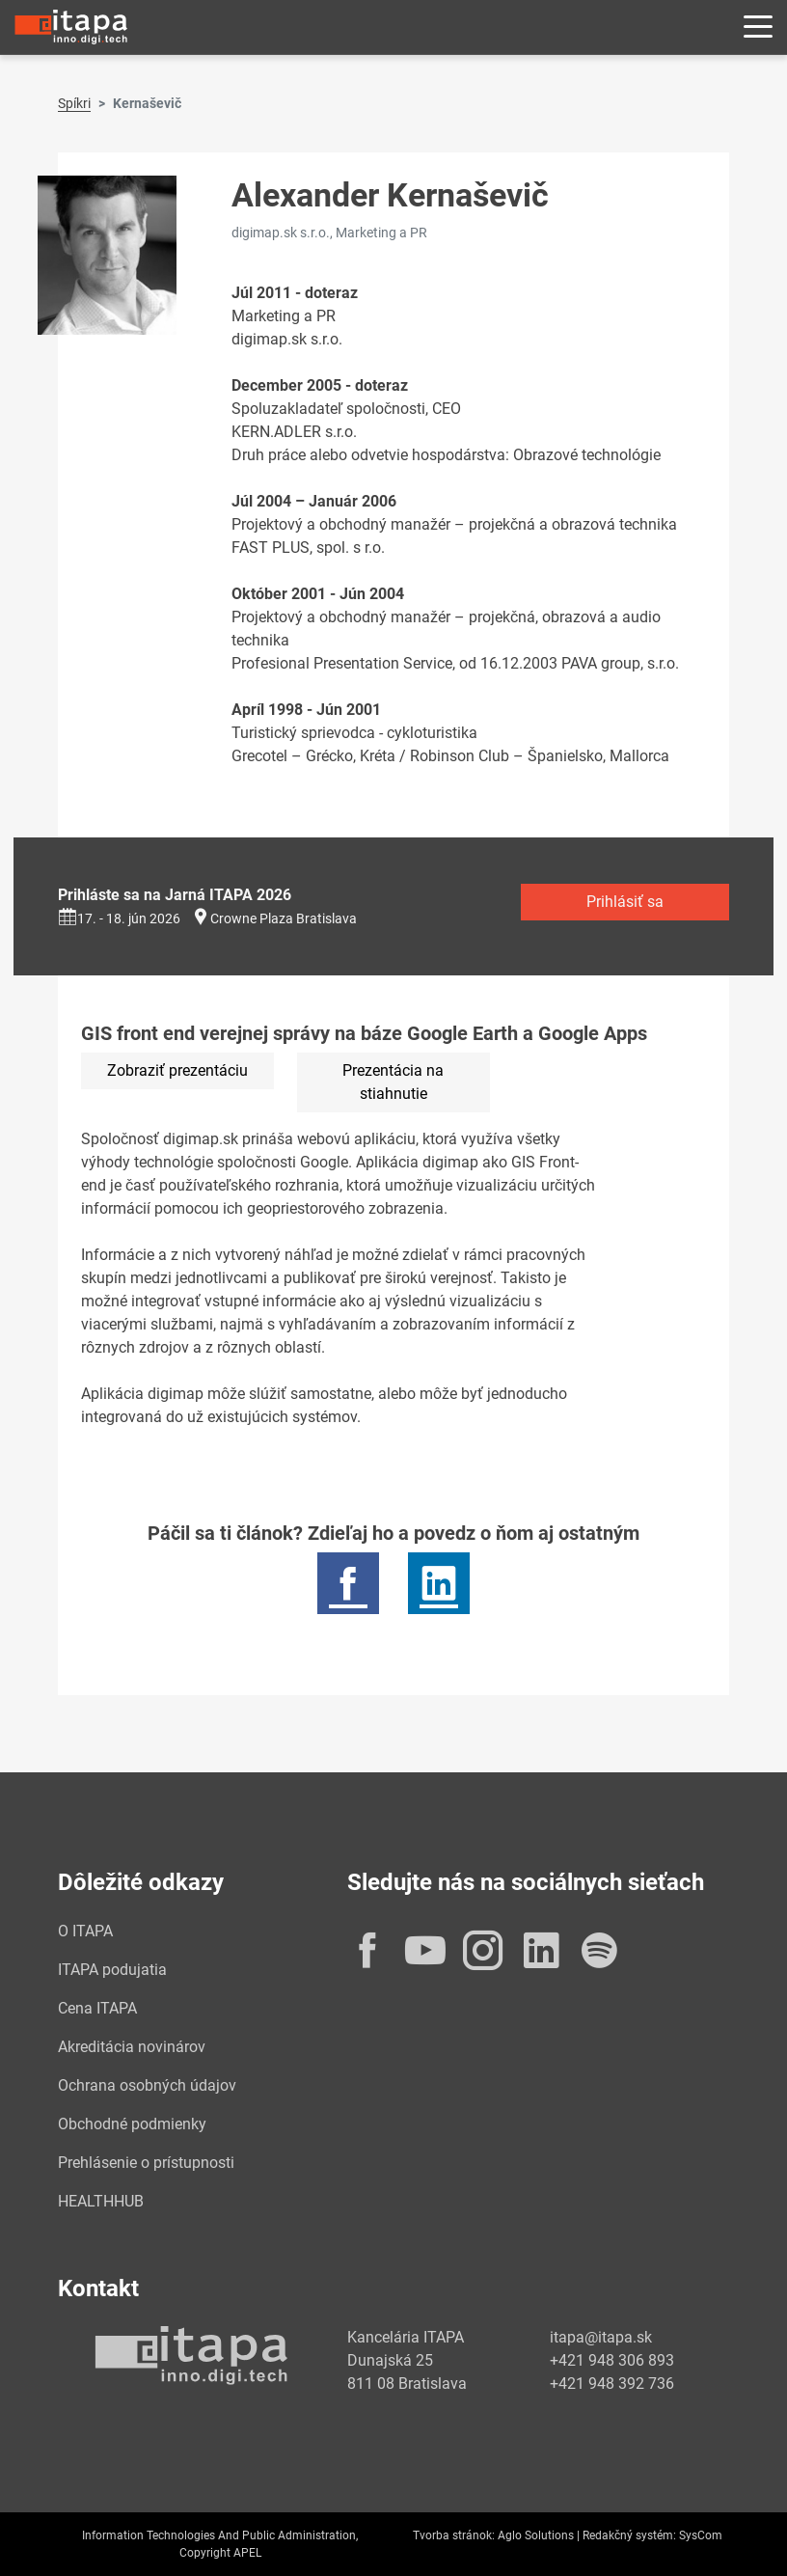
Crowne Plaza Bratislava (283, 918)
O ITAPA (85, 1931)
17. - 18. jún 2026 (119, 918)
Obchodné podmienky (132, 2124)
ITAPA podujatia (112, 1969)
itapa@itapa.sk (601, 2337)
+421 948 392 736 (612, 2383)
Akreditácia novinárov (131, 2047)
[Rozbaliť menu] (758, 27)
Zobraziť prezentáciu (177, 1070)
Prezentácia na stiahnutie (393, 1082)
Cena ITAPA (97, 2008)
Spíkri (74, 103)
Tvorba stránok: (454, 2535)
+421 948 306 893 (612, 2360)
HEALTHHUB (101, 2201)
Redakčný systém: (629, 2535)
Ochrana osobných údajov (147, 2085)
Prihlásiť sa (625, 901)
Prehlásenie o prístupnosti (146, 2162)
